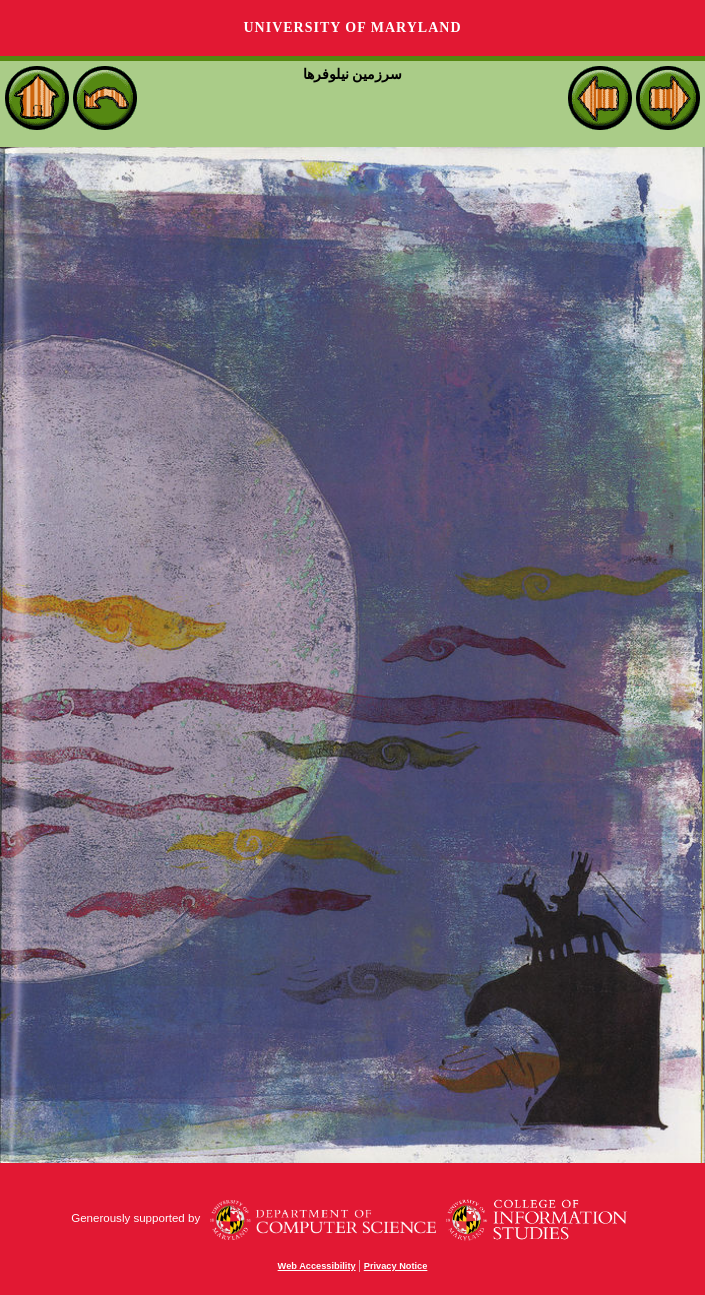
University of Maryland (352, 27)
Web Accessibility (317, 1266)
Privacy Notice (396, 1266)
